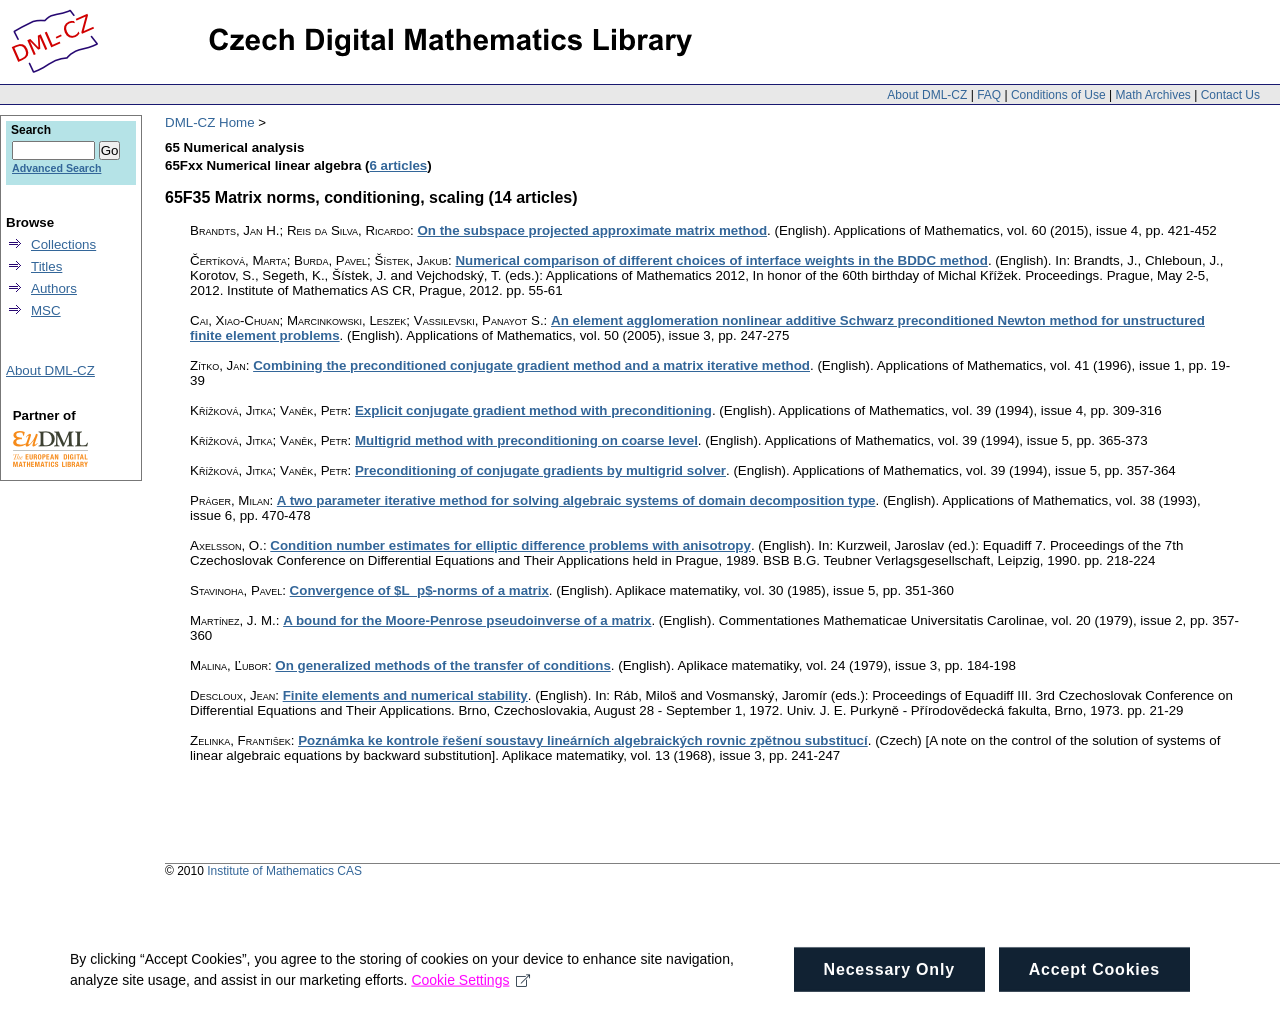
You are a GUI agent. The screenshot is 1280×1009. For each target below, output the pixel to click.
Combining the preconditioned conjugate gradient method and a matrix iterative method (531, 365)
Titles (46, 266)
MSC (46, 310)
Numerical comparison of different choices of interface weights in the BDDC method (721, 260)
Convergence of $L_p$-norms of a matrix (419, 590)
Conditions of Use (1058, 95)
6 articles (398, 165)
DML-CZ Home (210, 122)
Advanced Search (56, 168)
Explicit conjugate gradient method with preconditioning (533, 410)
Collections (63, 244)
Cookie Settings (470, 986)
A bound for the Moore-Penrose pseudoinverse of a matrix (467, 620)
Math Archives (1152, 95)
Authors (54, 288)
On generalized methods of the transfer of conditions (442, 665)
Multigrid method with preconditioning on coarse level (526, 440)
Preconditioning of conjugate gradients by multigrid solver (540, 470)
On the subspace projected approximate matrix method (592, 230)
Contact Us (1230, 95)
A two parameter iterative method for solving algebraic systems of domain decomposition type (576, 500)
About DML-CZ (927, 95)
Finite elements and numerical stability (405, 695)
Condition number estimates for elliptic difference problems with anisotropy (510, 545)
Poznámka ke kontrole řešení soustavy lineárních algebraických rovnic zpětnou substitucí (583, 740)
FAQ (989, 95)
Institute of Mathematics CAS (284, 871)
